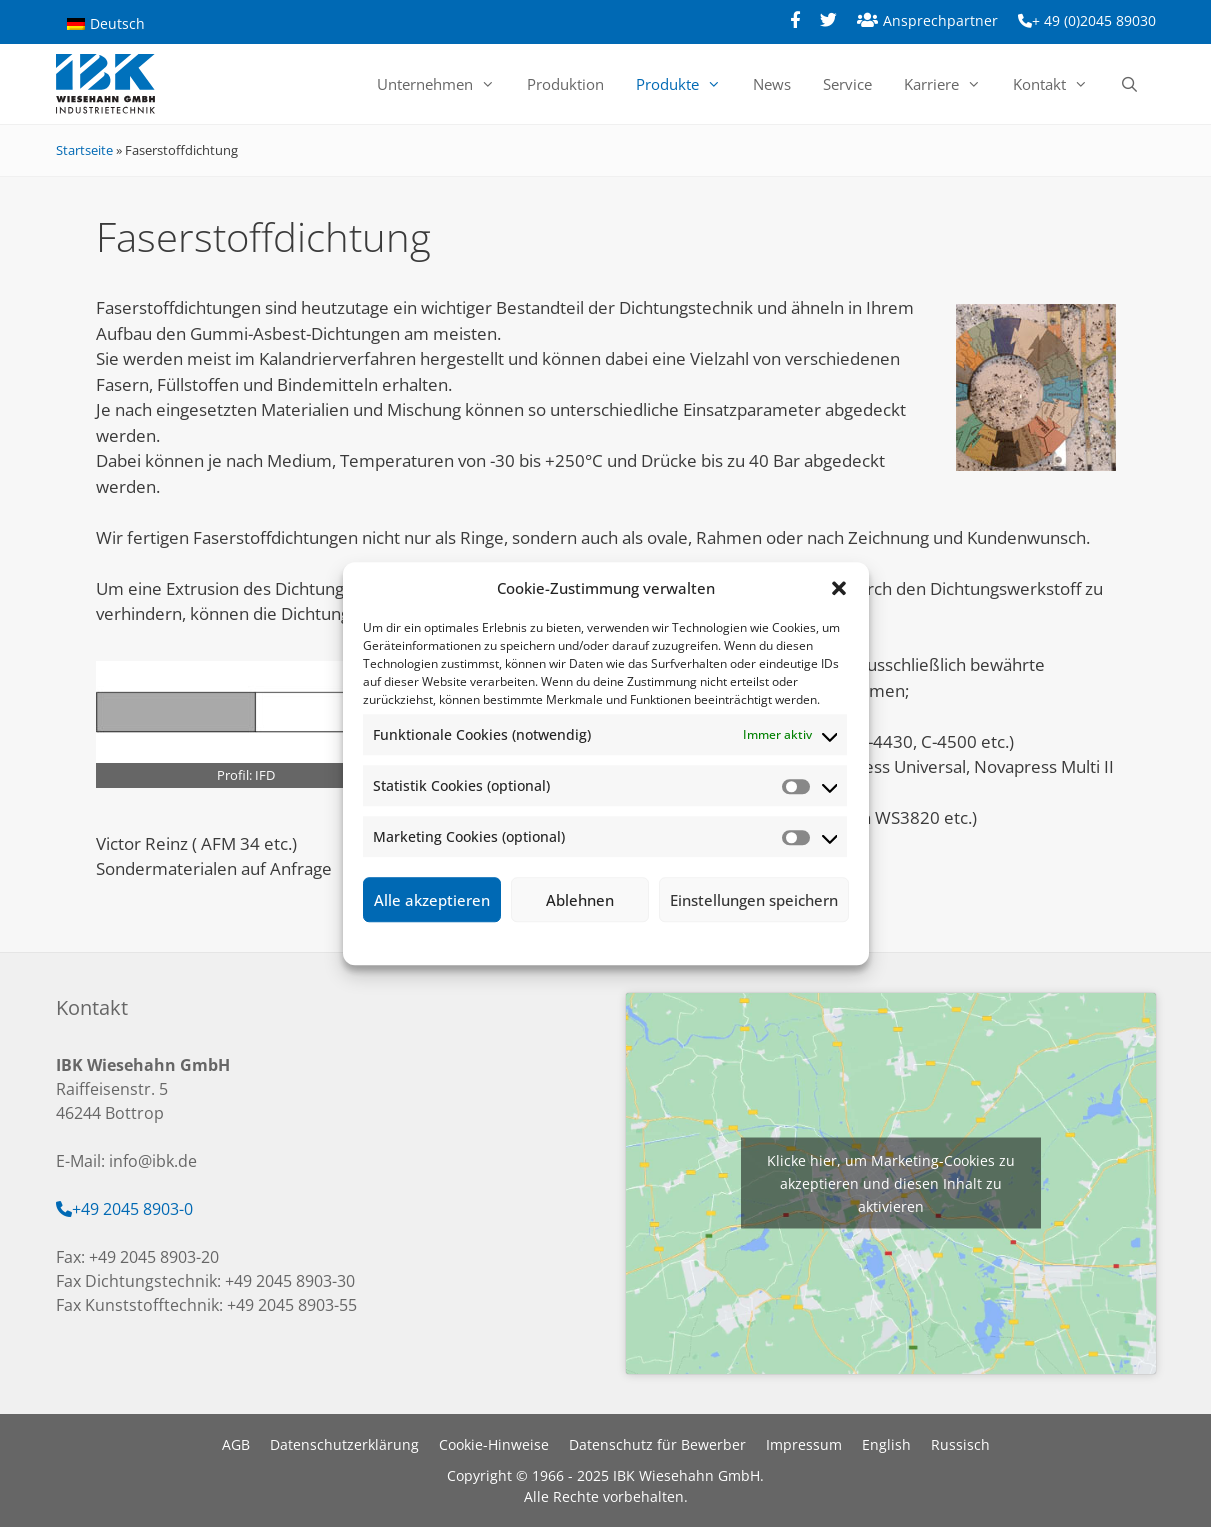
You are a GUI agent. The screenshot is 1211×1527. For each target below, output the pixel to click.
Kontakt (1058, 84)
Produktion (565, 84)
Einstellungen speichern (754, 900)
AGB (236, 1444)
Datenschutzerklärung (620, 940)
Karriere (950, 84)
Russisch (960, 1444)
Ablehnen (580, 900)
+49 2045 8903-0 (132, 1209)
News (772, 84)
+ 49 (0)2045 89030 (1094, 20)
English (886, 1444)
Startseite (84, 150)
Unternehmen (444, 84)
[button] (839, 588)
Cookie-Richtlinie (502, 940)
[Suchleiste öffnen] (1129, 84)
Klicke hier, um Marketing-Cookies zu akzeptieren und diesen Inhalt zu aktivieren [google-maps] (891, 1183)
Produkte (686, 84)
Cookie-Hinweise (494, 1444)
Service (847, 84)
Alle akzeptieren (432, 900)
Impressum (723, 940)
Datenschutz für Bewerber (657, 1444)
